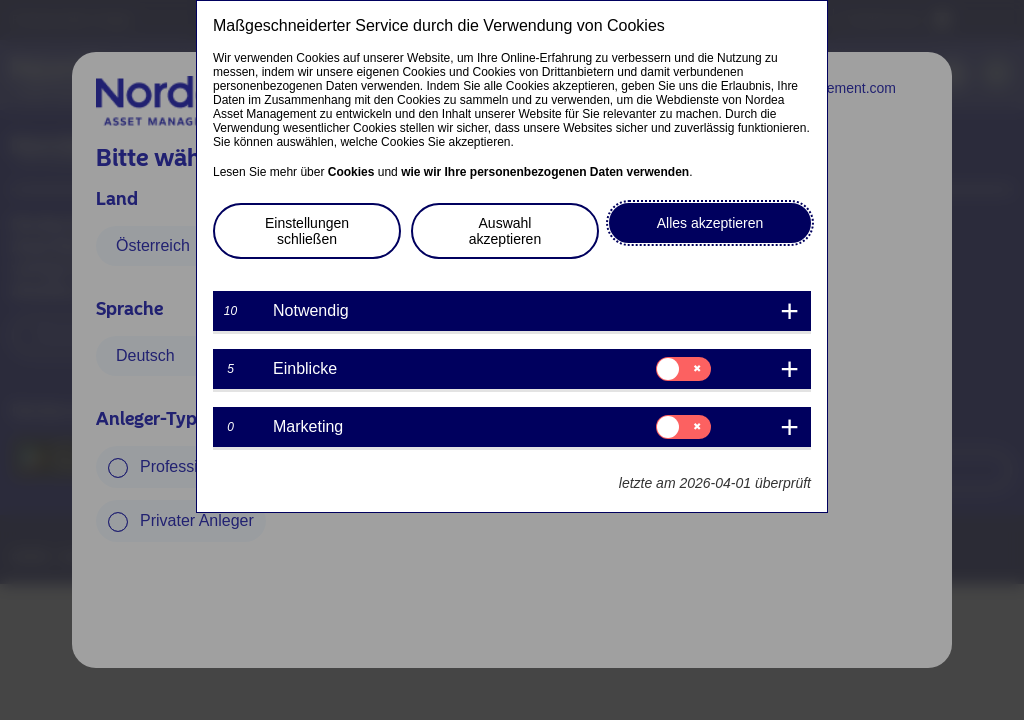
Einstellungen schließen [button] (307, 231)
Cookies (351, 172)
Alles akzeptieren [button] (710, 223)
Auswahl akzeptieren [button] (505, 231)
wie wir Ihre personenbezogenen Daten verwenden (545, 172)
